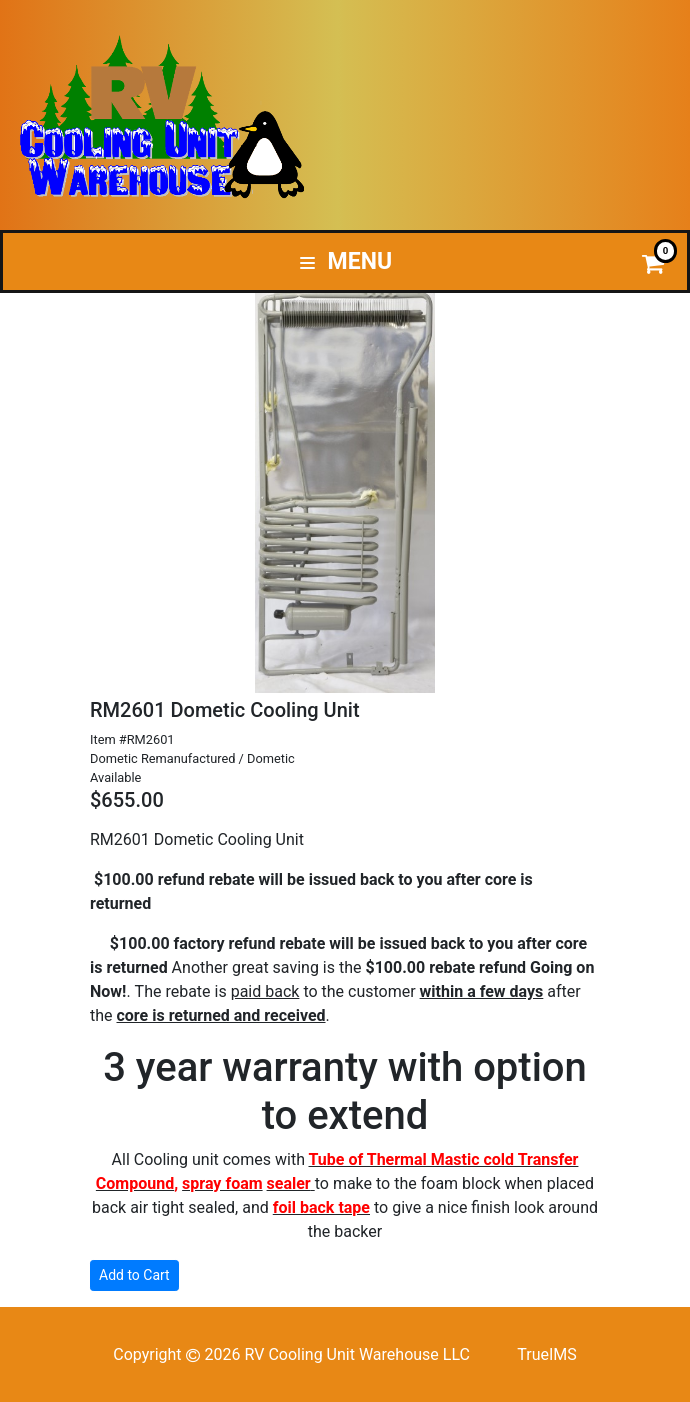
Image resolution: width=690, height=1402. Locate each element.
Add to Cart (134, 1275)
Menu (346, 261)
